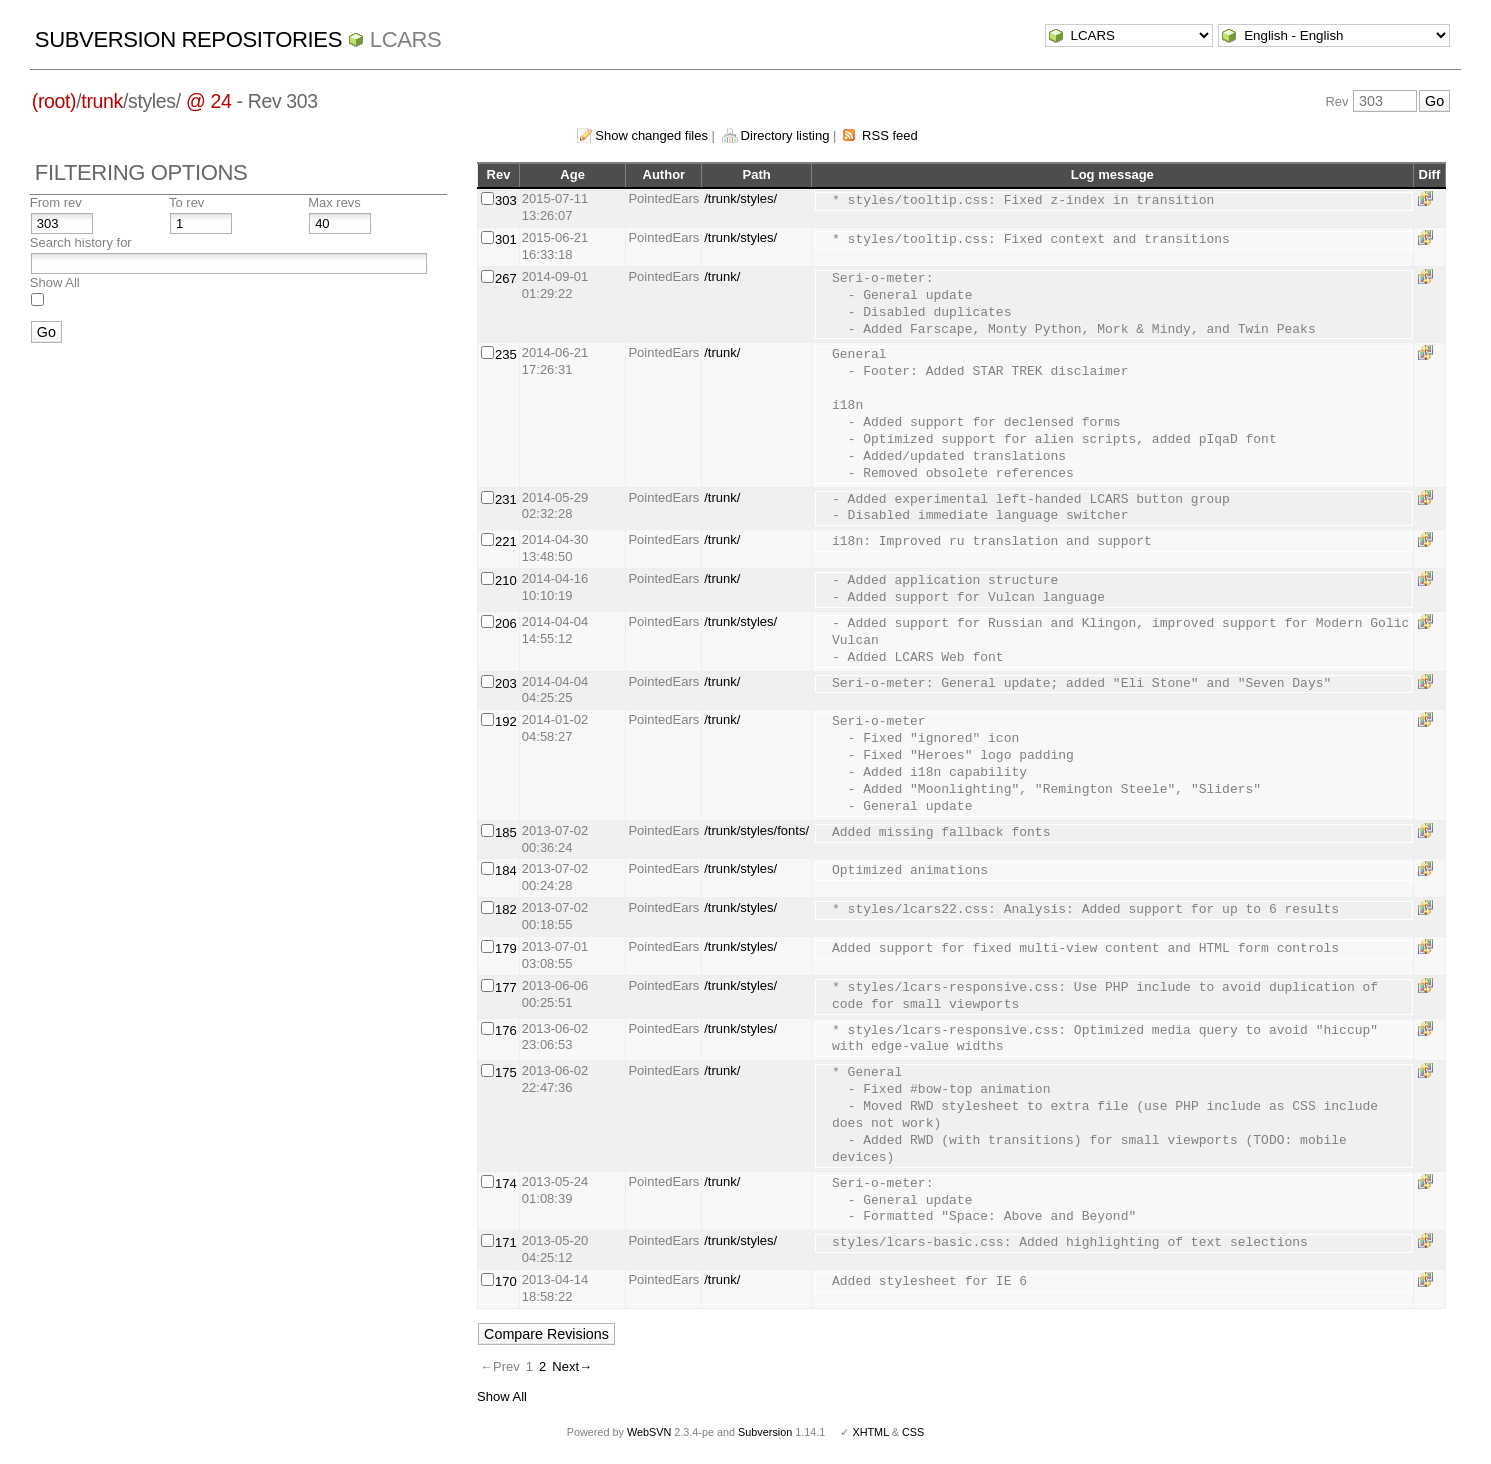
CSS (913, 1432)
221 (506, 541)
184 (506, 870)
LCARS (406, 39)
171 (506, 1242)
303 (506, 200)
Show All (55, 282)
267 (506, 278)
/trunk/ (722, 276)
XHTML (870, 1432)
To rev (186, 202)
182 (506, 909)
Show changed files (651, 135)
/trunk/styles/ (740, 198)
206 (506, 623)
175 (506, 1072)
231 (506, 499)
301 (506, 239)
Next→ (572, 1366)
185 (506, 832)
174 (506, 1183)
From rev (56, 202)
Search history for (81, 242)
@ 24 (209, 101)
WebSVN (649, 1432)
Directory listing (785, 135)
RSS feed (890, 135)
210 (506, 580)
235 (506, 354)
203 (506, 683)
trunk (102, 101)
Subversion (765, 1432)
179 (506, 948)
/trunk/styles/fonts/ (756, 830)
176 (506, 1030)
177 (506, 987)
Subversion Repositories (188, 39)
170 (506, 1281)
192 (506, 721)
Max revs (334, 202)
